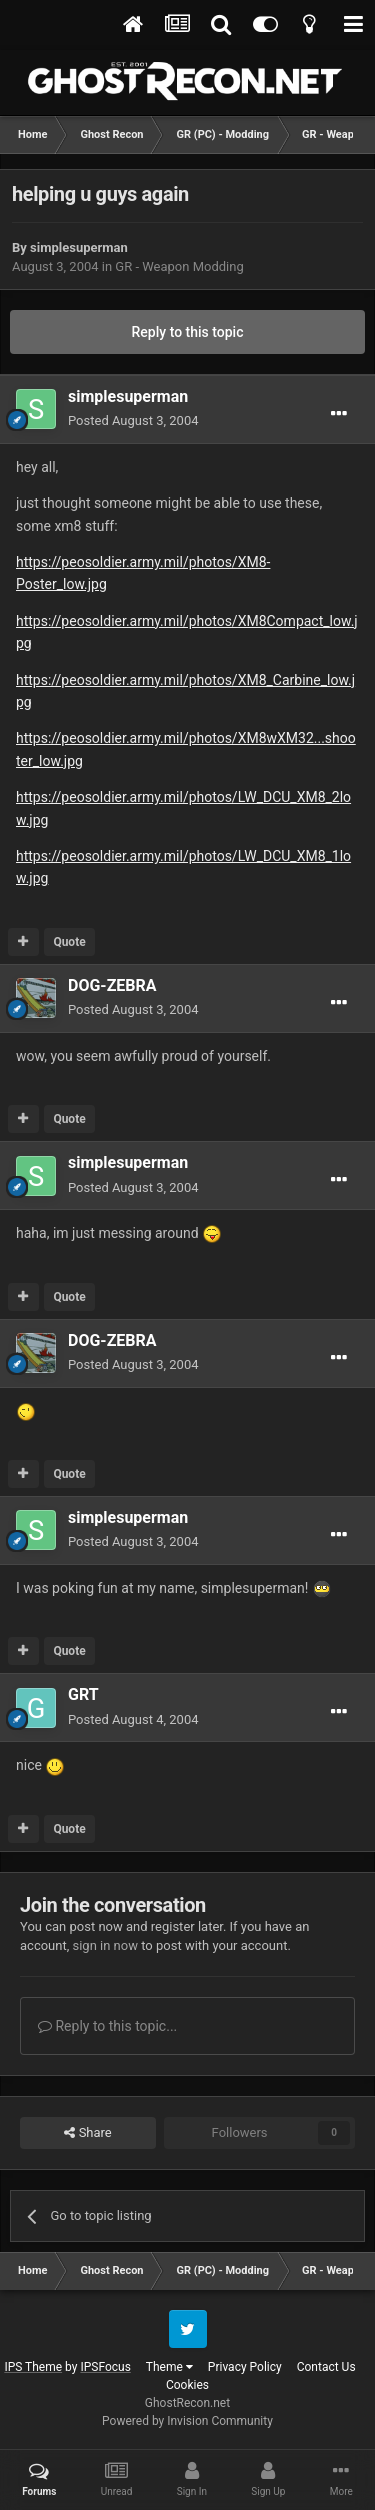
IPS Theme (33, 2367)
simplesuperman (79, 247)
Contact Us (326, 2367)
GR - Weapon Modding (179, 266)
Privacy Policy (245, 2367)
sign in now (105, 1945)
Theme (169, 2367)
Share (87, 2133)
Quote (69, 942)
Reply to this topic (188, 332)
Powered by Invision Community (187, 2421)
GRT (83, 1694)
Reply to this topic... (107, 2026)
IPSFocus (105, 2367)
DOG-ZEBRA (112, 985)
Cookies (187, 2385)
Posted (133, 420)
